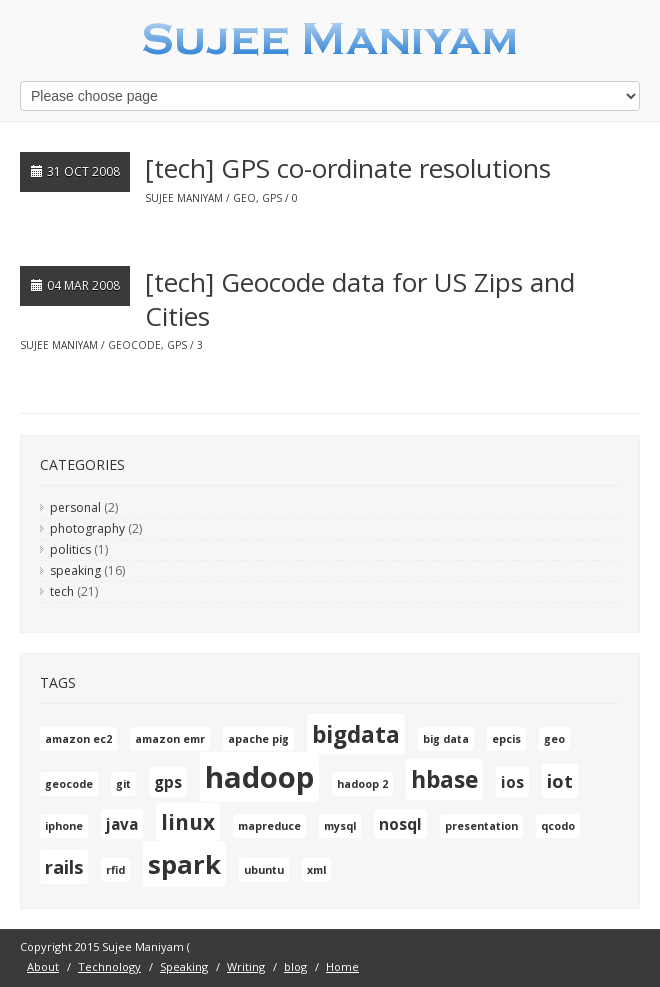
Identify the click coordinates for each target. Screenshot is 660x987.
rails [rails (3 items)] (64, 867)
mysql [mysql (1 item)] (340, 826)
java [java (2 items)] (122, 824)
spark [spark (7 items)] (184, 864)
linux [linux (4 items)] (188, 822)
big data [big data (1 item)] (446, 739)
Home (342, 966)
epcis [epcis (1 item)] (506, 739)
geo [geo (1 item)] (554, 739)
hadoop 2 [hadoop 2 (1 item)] (362, 784)
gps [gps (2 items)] (168, 782)
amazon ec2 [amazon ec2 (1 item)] (78, 739)
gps (272, 198)
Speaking (184, 966)
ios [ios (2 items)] (512, 782)
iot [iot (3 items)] (560, 781)
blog (295, 966)
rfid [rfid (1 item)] (115, 870)
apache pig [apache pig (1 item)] (258, 739)
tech (62, 591)
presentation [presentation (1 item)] (481, 826)
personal (75, 507)
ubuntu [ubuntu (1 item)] (264, 870)
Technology (109, 966)
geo (244, 198)
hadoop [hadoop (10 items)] (259, 777)
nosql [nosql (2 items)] (400, 824)
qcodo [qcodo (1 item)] (558, 826)
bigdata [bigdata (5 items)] (356, 734)
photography (87, 528)
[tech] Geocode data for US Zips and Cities (360, 299)
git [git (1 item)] (123, 784)
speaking (75, 570)
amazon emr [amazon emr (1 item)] (170, 739)
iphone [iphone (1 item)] (64, 826)
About (43, 966)
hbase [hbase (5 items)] (444, 779)
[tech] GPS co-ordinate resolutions (348, 168)
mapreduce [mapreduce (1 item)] (269, 826)
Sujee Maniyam (184, 198)
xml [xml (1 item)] (316, 870)
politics (70, 549)
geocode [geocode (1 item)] (69, 784)
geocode (134, 345)
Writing (246, 966)
